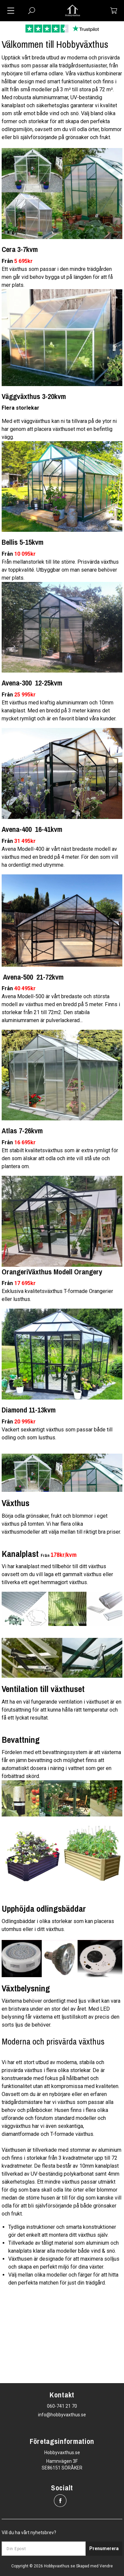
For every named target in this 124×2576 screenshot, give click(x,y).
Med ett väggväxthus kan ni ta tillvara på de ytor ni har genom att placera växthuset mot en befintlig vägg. (59, 429)
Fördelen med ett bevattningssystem (45, 1752)
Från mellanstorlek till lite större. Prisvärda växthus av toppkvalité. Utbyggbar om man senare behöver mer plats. (60, 570)
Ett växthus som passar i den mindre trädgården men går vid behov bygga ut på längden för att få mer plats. (57, 277)
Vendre (106, 2566)
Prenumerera (104, 2548)
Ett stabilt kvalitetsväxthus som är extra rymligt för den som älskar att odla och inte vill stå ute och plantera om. (60, 1158)
